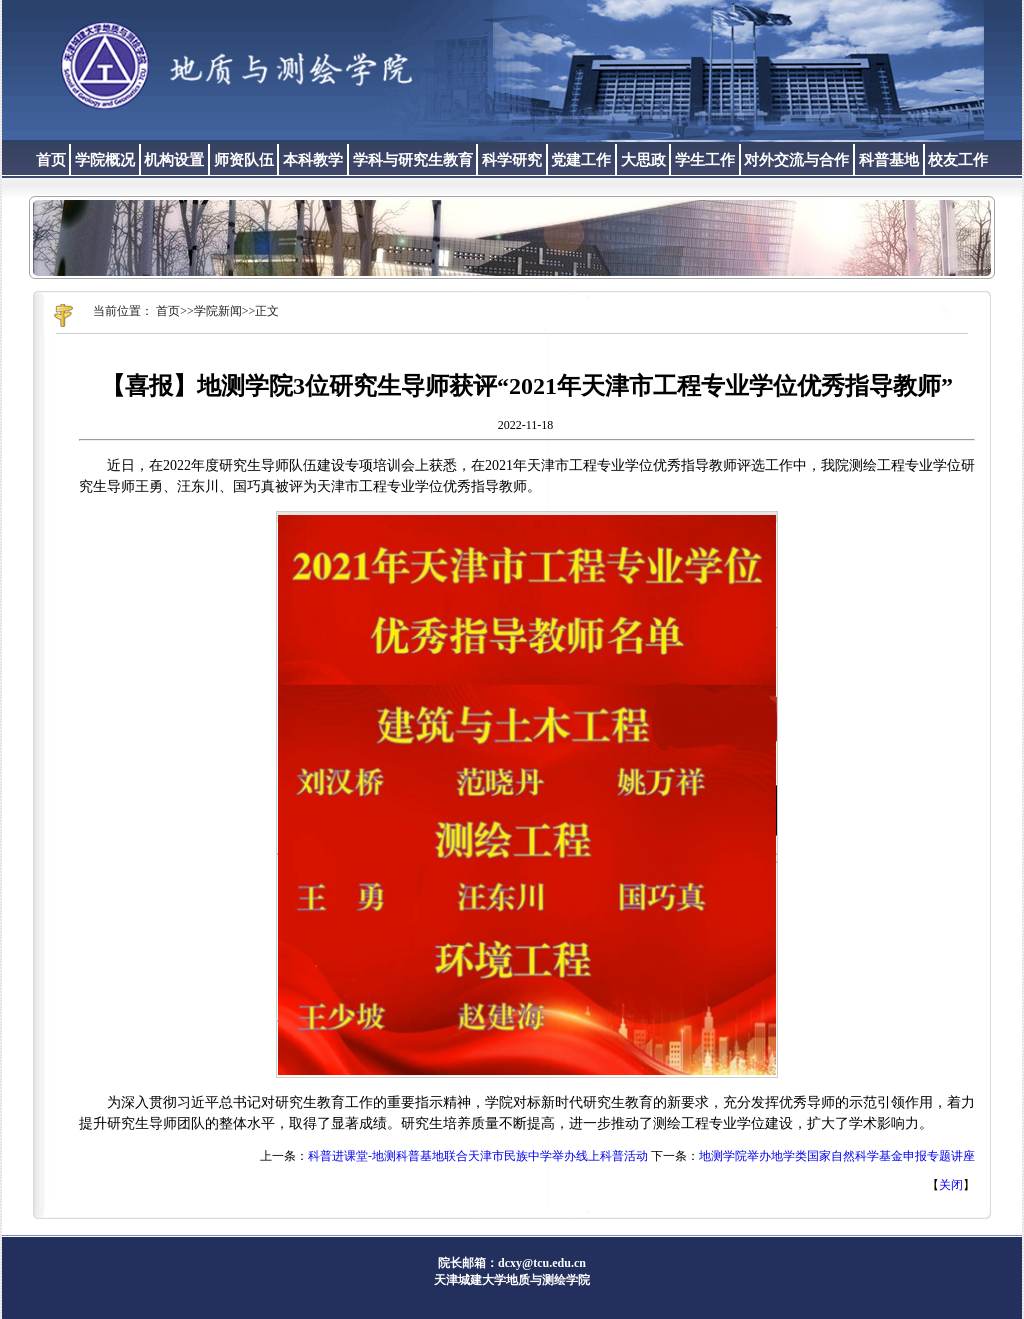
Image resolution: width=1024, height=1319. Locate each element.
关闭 (951, 1185)
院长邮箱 (462, 1263)
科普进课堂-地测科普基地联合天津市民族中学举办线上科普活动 (478, 1156)
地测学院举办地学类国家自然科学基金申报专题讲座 (837, 1156)
